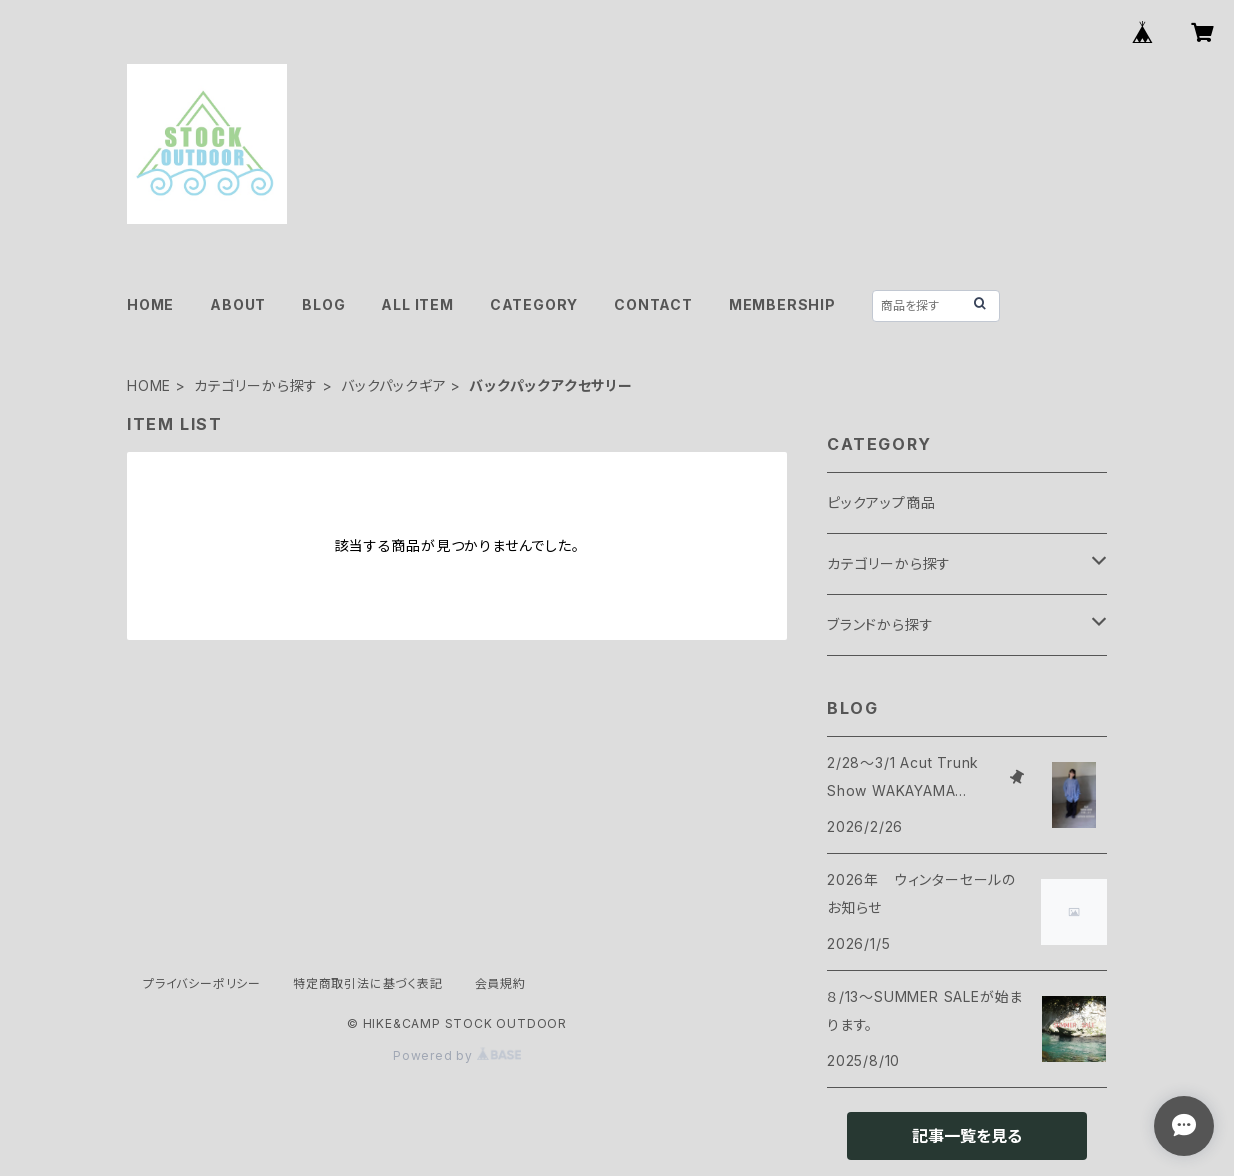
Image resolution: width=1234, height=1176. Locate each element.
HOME (150, 304)
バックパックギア (393, 385)
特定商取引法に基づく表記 (368, 983)
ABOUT (238, 304)
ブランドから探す (880, 624)
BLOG (323, 304)
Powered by (457, 1055)
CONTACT (653, 304)
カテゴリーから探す (256, 385)
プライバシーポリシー (202, 983)
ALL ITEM (417, 304)
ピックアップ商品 (881, 502)
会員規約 (500, 983)
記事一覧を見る (967, 1136)
